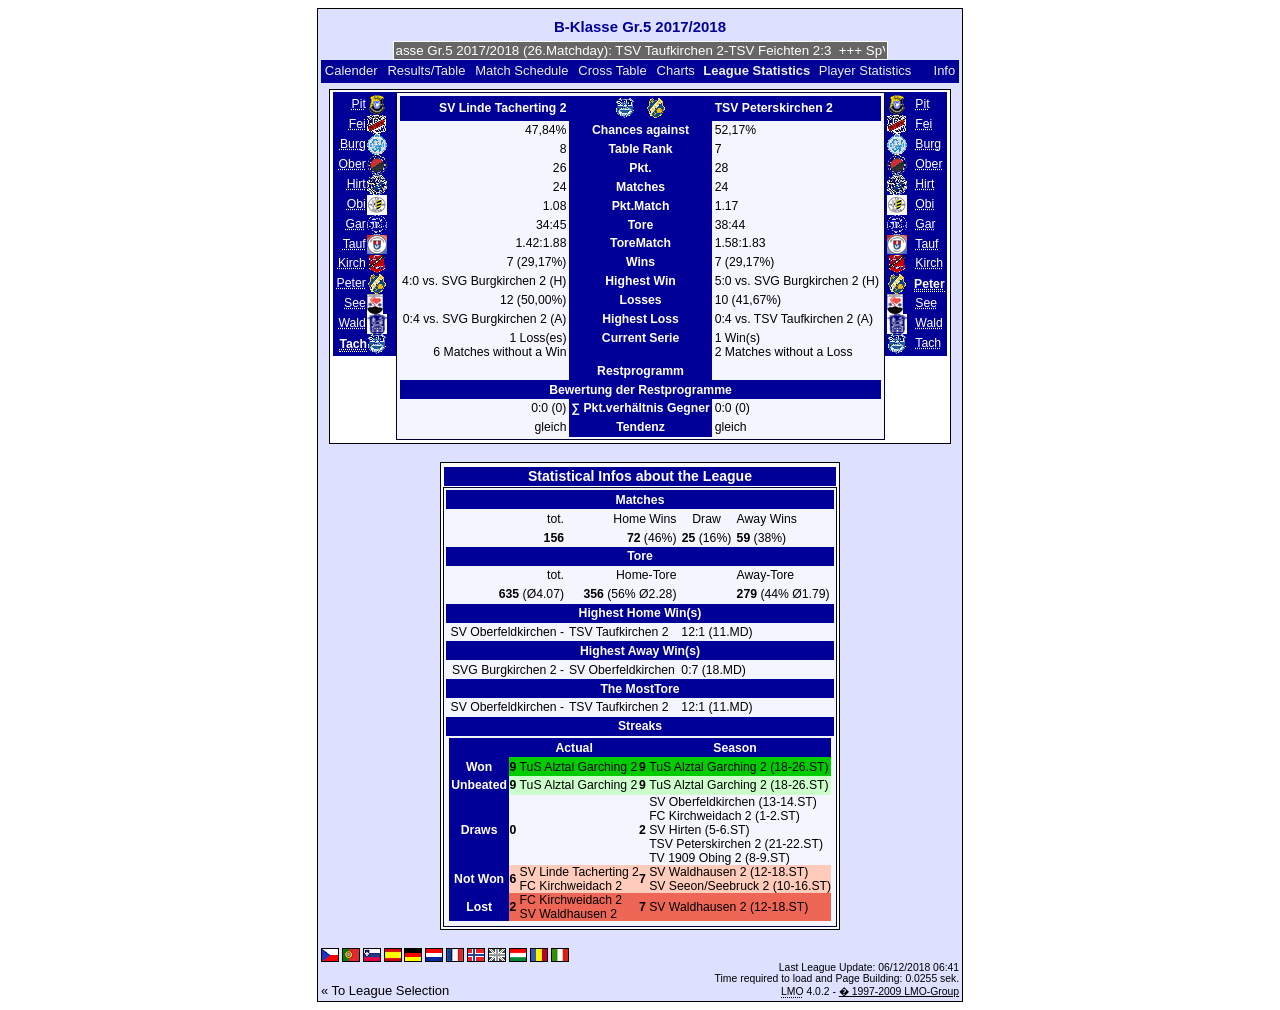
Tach (928, 343)
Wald (351, 323)
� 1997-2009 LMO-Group (899, 991)
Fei (357, 124)
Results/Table (426, 70)
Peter (351, 283)
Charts (676, 70)
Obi (356, 204)
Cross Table (612, 70)
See (355, 303)
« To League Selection (385, 990)
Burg (353, 144)
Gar (355, 224)
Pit (359, 104)
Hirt (356, 184)
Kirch (352, 263)
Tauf (354, 244)
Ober (352, 164)
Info (945, 70)
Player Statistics (865, 70)
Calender (351, 70)
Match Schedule (521, 70)
